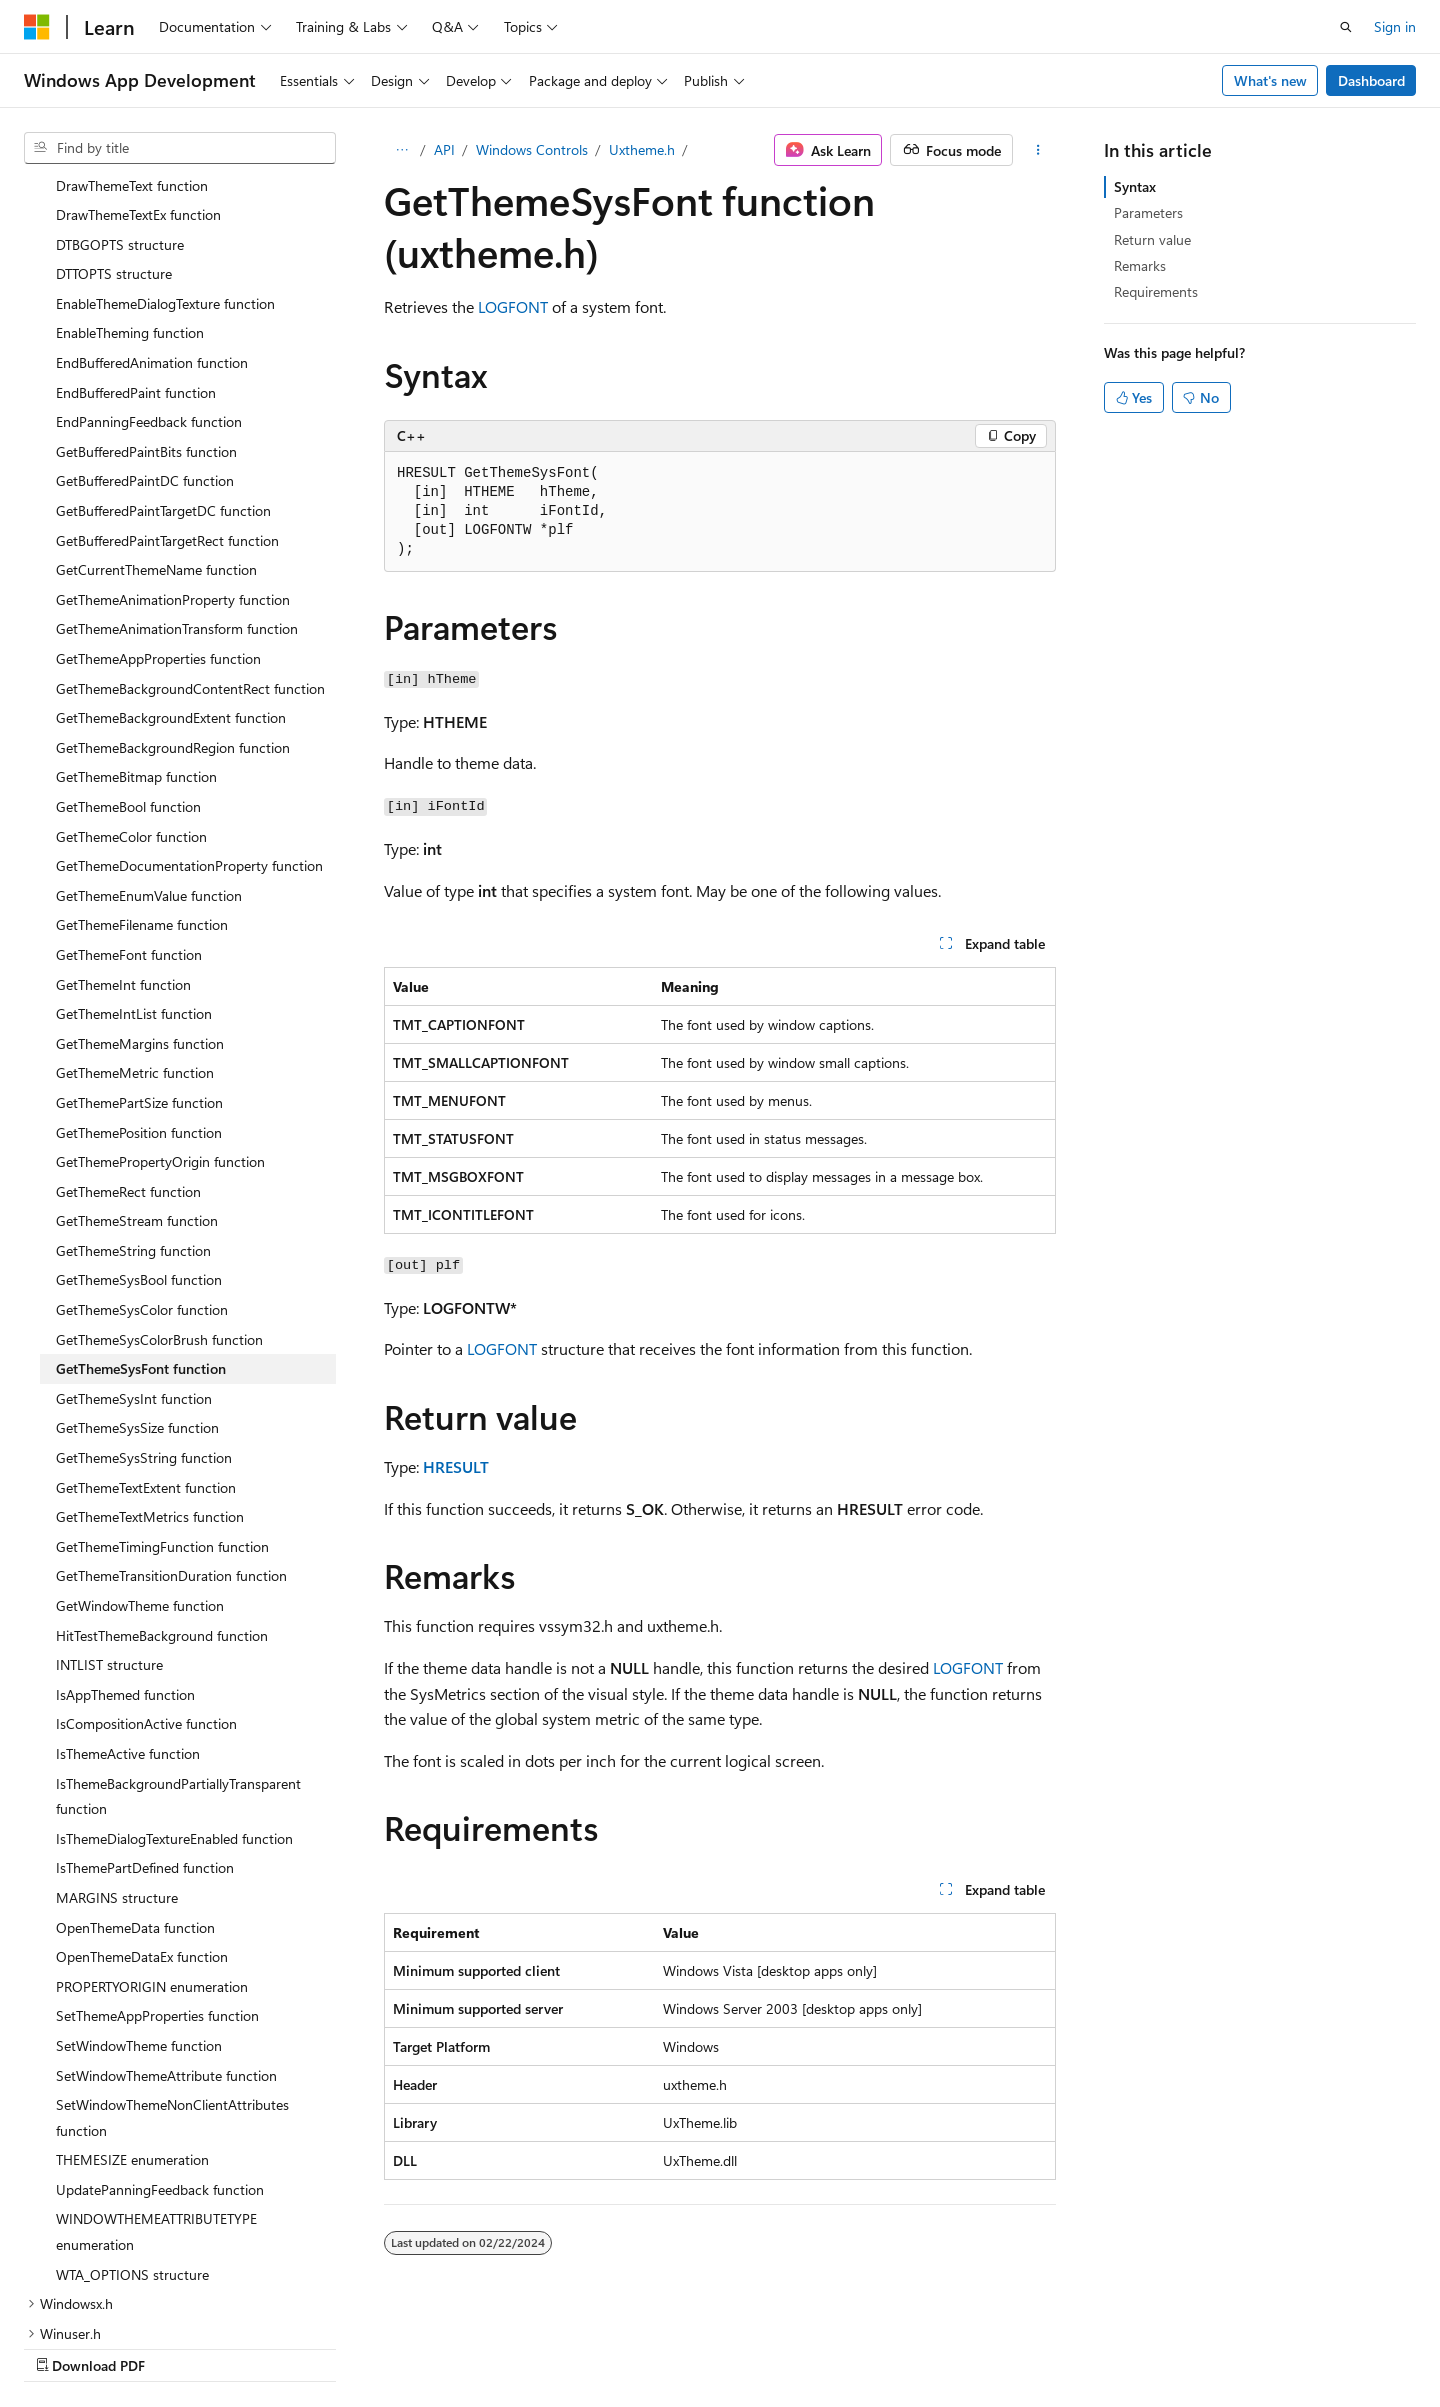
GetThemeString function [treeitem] (133, 1122)
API (444, 149)
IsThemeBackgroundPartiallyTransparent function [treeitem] (178, 1668)
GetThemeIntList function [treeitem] (134, 885)
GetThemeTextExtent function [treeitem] (146, 1359)
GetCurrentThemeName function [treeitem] (156, 441)
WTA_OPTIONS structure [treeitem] (132, 2146)
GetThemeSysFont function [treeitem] (141, 1240)
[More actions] (1038, 150)
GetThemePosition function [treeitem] (139, 1004)
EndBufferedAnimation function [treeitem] (152, 234)
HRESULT (456, 1466)
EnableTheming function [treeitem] (130, 204)
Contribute (954, 2344)
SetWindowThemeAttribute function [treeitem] (166, 1947)
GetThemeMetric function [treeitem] (135, 944)
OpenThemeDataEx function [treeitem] (142, 1828)
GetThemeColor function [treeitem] (131, 708)
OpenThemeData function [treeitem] (135, 1799)
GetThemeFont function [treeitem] (129, 826)
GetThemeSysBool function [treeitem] (139, 1151)
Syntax (1135, 186)
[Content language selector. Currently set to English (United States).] (115, 2344)
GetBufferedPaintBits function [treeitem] (146, 323)
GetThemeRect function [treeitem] (128, 1063)
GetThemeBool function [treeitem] (128, 678)
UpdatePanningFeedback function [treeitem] (160, 2061)
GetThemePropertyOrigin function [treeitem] (160, 1033)
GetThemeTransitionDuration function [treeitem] (171, 1447)
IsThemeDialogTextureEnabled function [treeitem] (174, 1710)
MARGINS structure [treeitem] (117, 1769)
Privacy (1033, 2344)
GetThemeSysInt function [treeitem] (134, 1270)
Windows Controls (532, 149)
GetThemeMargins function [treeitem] (140, 915)
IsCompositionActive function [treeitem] (146, 1595)
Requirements (1156, 291)
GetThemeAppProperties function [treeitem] (158, 530)
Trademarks (1232, 2344)
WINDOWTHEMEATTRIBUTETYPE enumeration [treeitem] (156, 2103)
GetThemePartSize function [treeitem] (139, 974)
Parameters (1148, 212)
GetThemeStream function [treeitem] (137, 1092)
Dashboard (1371, 80)
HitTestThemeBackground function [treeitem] (162, 1507)
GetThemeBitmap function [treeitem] (136, 648)
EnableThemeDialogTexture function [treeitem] (165, 175)
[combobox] (180, 148)
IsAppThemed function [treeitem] (125, 1566)
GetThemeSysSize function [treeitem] (137, 1299)
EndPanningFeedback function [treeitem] (149, 293)
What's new (1270, 80)
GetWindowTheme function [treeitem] (140, 1477)
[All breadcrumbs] (401, 150)
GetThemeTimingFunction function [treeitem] (162, 1418)
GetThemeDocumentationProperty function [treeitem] (189, 737)
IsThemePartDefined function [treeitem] (145, 1739)
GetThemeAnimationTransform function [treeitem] (177, 500)
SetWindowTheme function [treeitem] (139, 1917)
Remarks (1140, 265)
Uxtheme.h (642, 149)
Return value (1152, 239)
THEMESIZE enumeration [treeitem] (132, 2031)
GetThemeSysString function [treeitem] (144, 1329)
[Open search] (1346, 27)
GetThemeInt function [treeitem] (123, 856)
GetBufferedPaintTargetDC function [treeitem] (163, 382)
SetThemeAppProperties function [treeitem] (157, 1887)
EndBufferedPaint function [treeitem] (136, 264)
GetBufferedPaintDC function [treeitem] (145, 352)
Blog (869, 2344)
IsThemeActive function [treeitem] (128, 1625)
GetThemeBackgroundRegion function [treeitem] (173, 619)
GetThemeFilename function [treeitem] (142, 796)
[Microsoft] (37, 27)
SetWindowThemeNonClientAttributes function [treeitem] (172, 1989)
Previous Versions (778, 2344)
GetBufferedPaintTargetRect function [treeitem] (167, 412)
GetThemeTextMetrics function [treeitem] (150, 1388)
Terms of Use (1133, 2344)
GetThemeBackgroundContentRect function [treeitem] (190, 560)
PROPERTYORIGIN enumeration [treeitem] (152, 1858)
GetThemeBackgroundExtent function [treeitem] (171, 589)
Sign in (1395, 26)
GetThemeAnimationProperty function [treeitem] (173, 471)
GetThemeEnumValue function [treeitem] (149, 767)
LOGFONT (513, 306)
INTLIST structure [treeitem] (109, 1536)
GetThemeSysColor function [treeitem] (142, 1181)
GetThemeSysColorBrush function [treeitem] (159, 1211)
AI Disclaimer (661, 2344)
